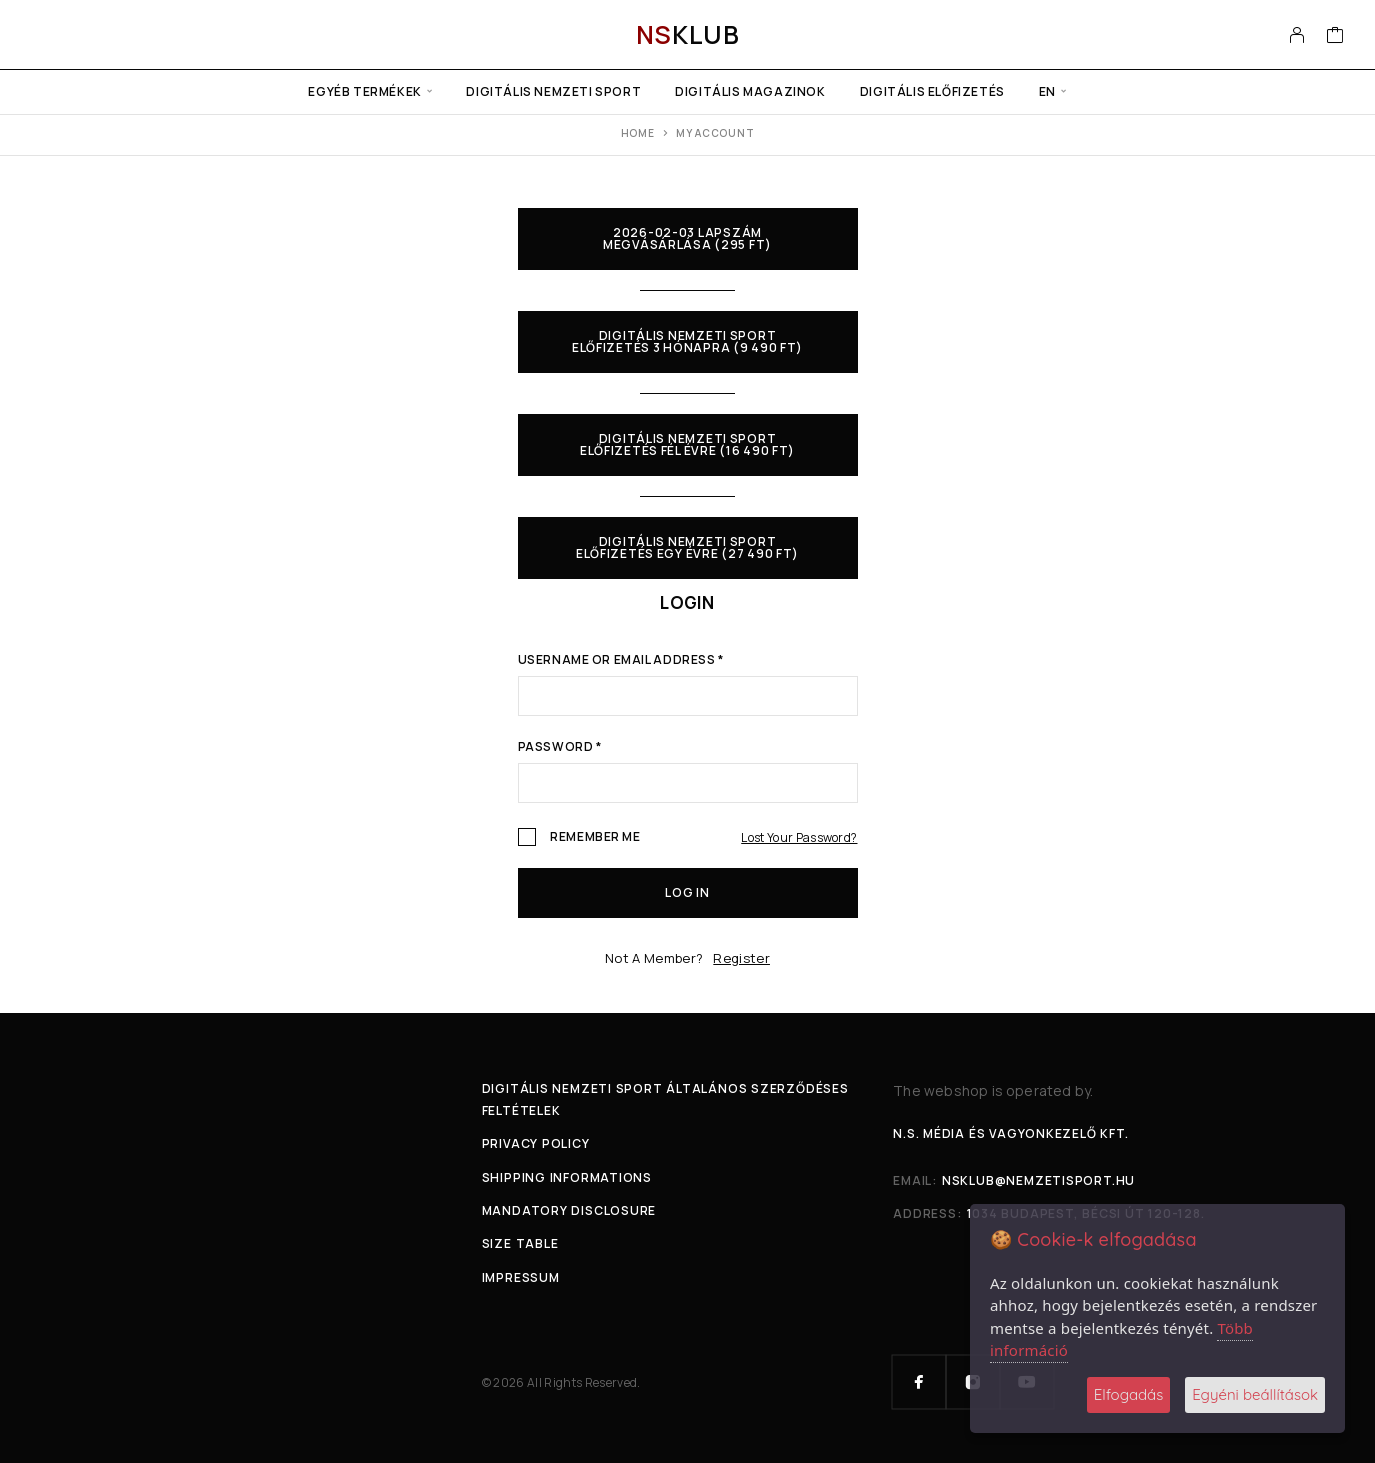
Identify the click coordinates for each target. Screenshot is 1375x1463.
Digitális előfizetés (932, 91)
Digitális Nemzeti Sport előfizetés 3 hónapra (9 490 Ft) (687, 341)
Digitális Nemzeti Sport (553, 91)
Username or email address (621, 661)
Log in (687, 892)
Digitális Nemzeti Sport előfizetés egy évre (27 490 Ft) (687, 547)
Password (560, 748)
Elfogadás (1128, 1394)
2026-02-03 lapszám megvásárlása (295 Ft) (687, 238)
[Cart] (1335, 37)
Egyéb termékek (364, 91)
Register (741, 958)
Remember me (579, 838)
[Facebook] (919, 1382)
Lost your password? (799, 837)
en (1047, 91)
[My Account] (1297, 35)
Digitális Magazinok (750, 91)
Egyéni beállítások (1255, 1394)
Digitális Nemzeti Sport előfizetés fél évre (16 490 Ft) (687, 444)
